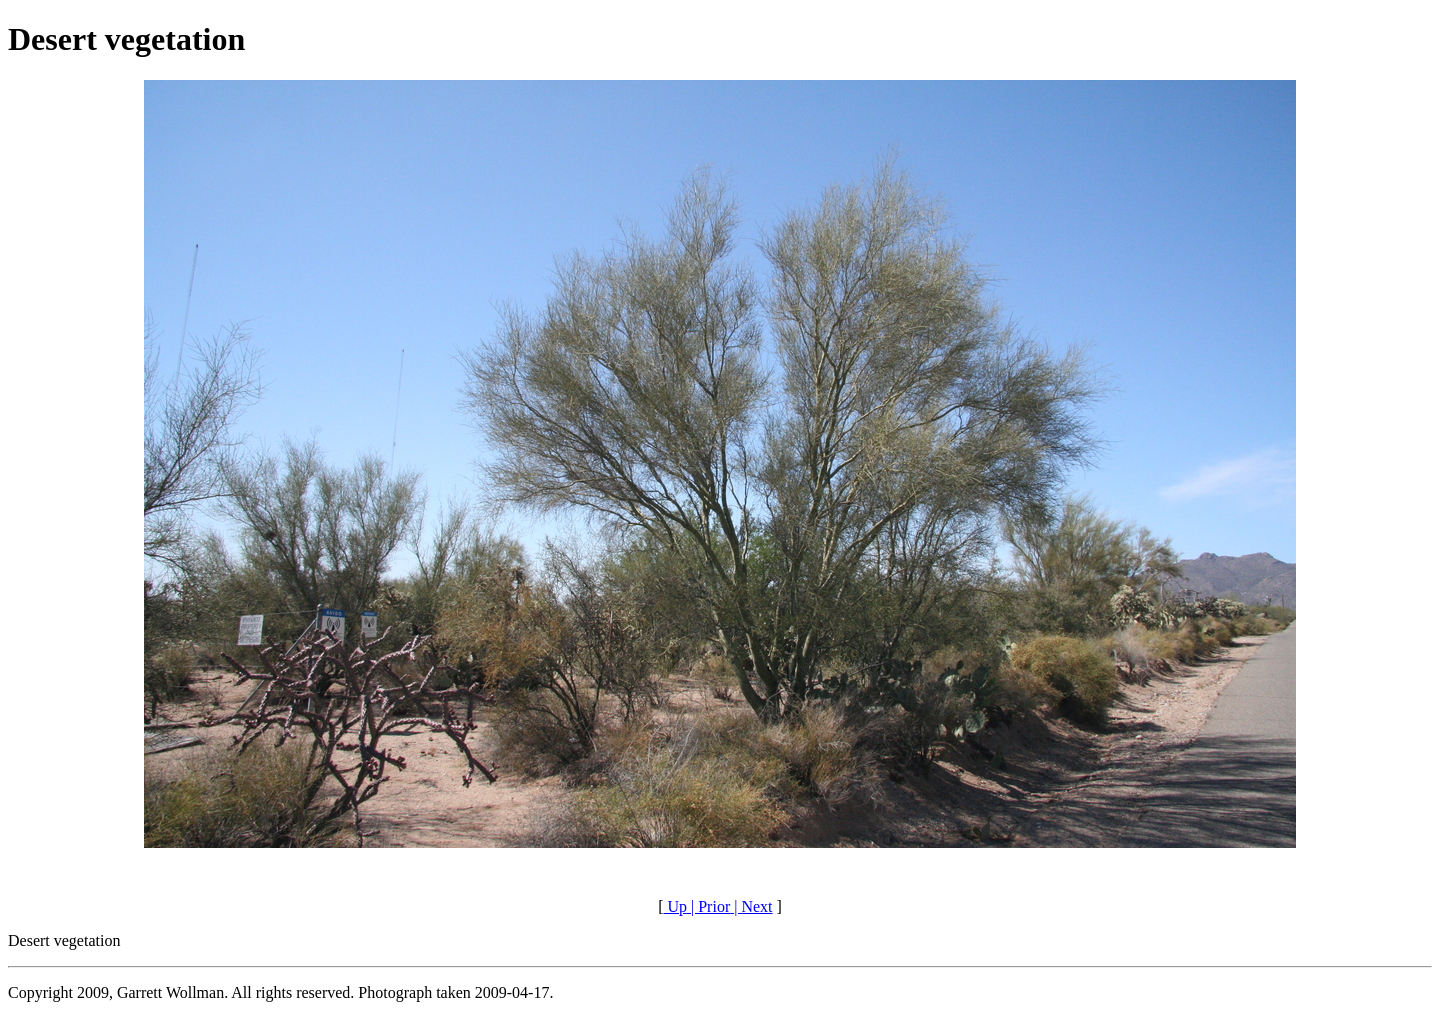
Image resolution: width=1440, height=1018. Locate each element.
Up (675, 906)
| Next (751, 906)
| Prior (708, 906)
